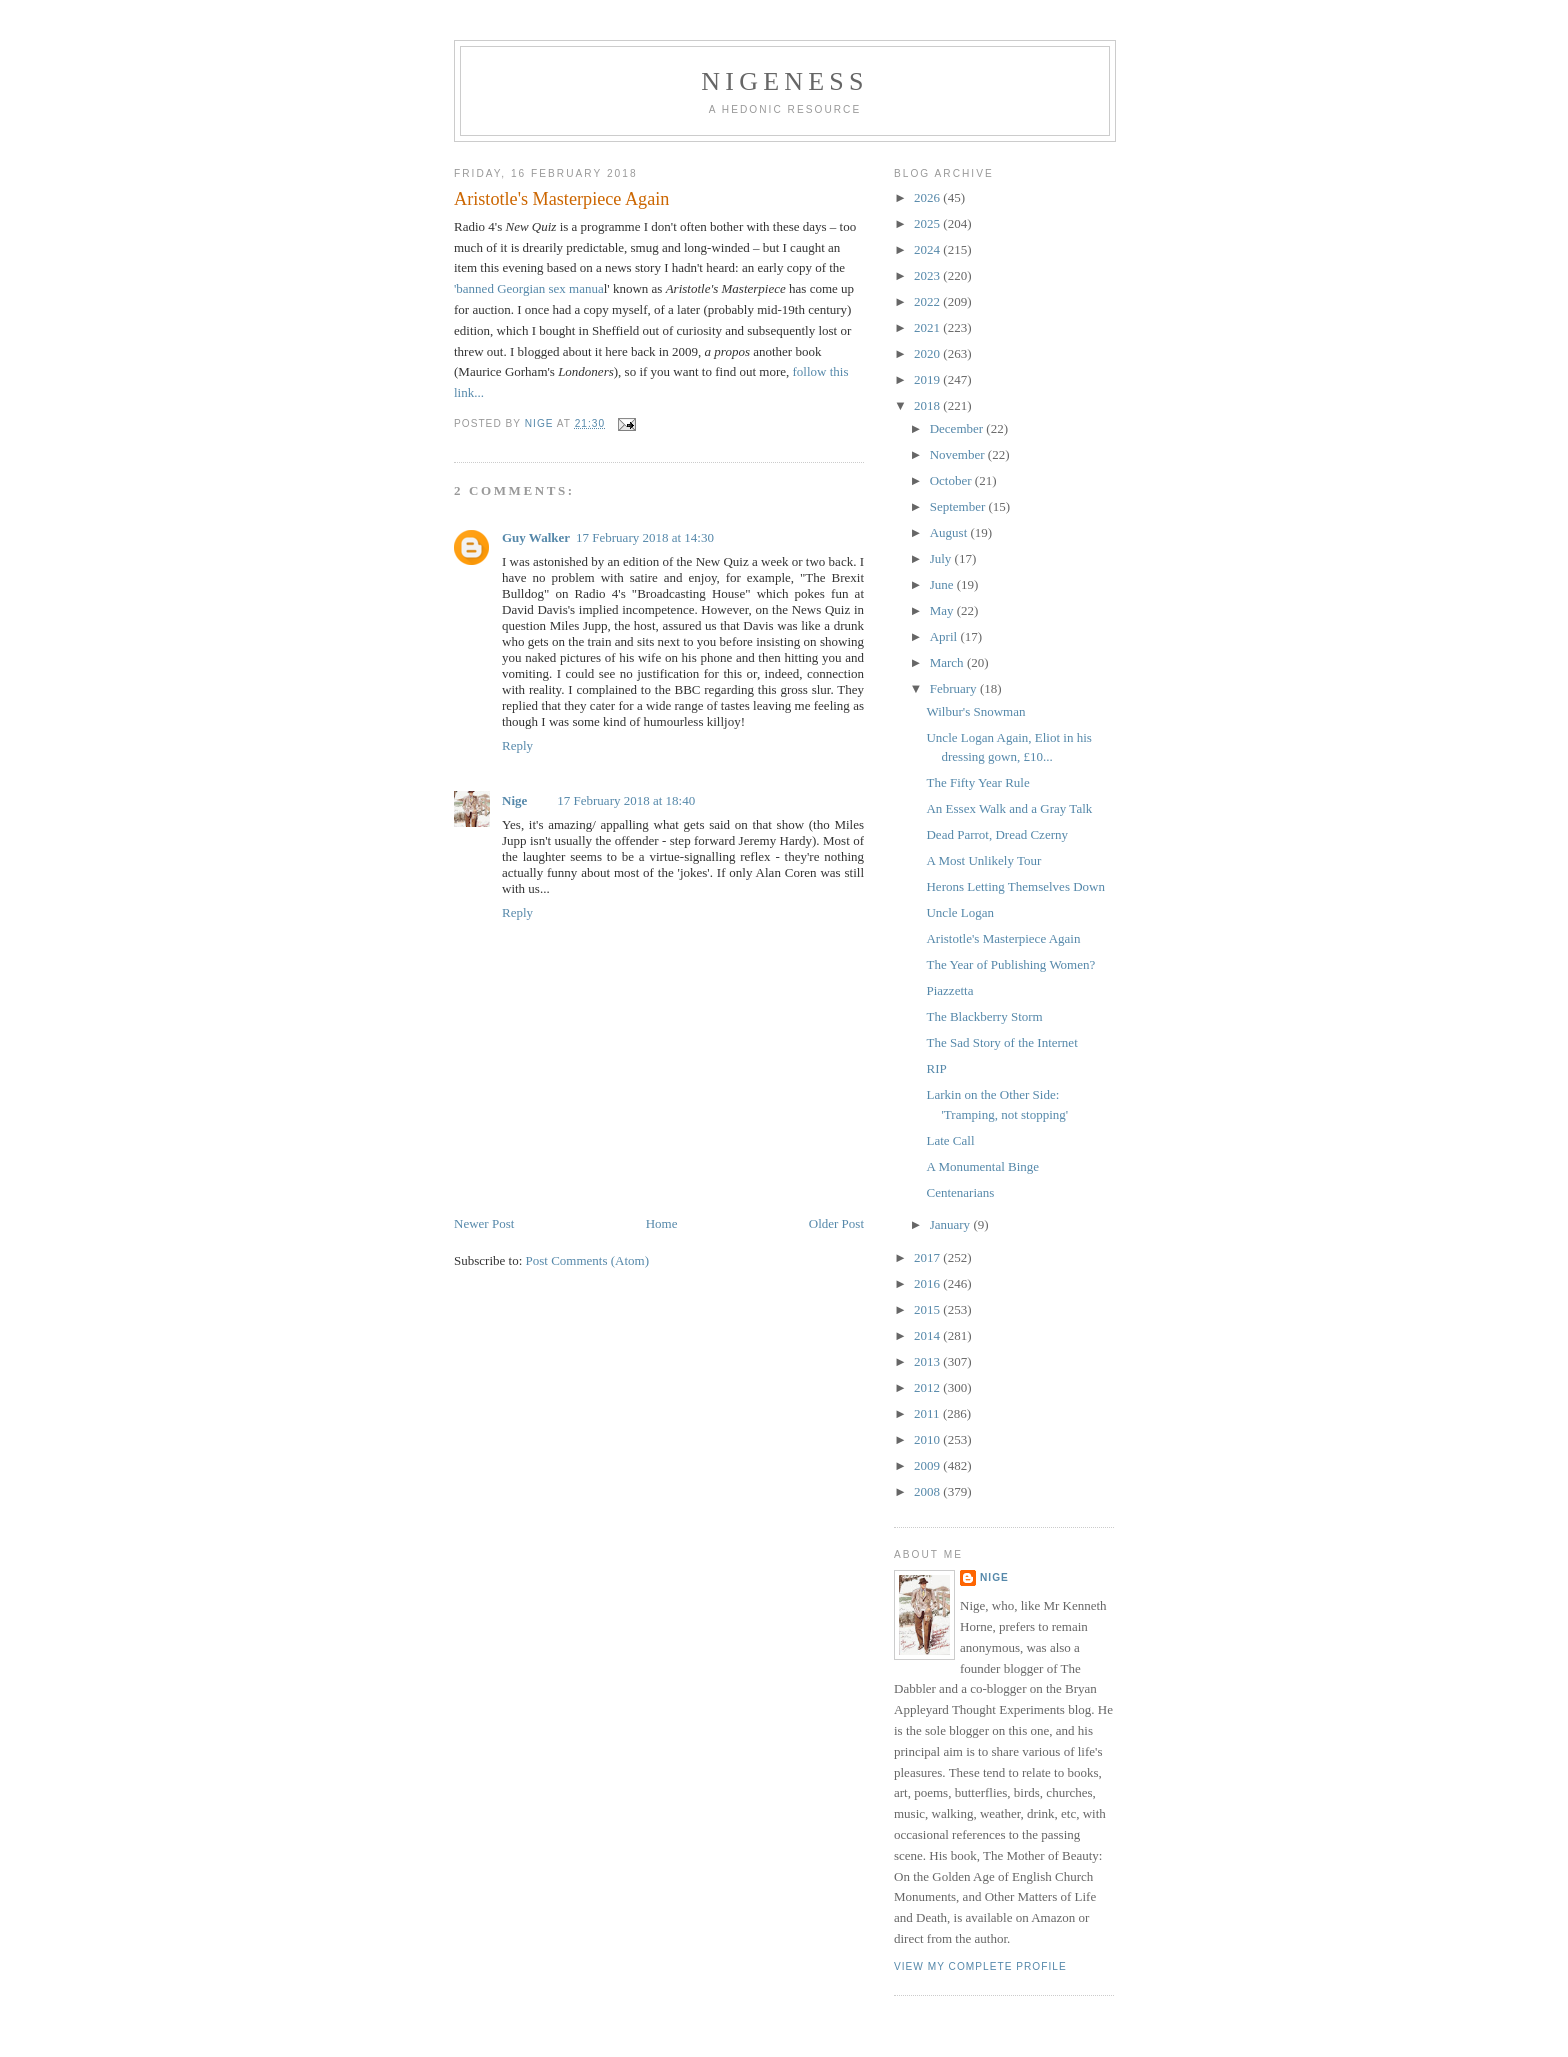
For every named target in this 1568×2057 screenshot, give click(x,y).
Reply (517, 745)
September (959, 506)
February (955, 688)
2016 (928, 1283)
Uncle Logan (960, 912)
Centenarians (960, 1192)
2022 (928, 301)
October (952, 480)
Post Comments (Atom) (588, 1260)
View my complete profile (980, 1966)
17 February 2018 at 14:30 (645, 537)
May (943, 610)
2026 (928, 197)
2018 (928, 405)
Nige (514, 800)
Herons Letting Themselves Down (1015, 886)
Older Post (836, 1223)
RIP (936, 1068)
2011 (928, 1413)
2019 (928, 379)
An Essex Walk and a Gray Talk (1009, 808)
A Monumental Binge (982, 1166)
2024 (928, 249)
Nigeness (784, 81)
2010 (928, 1439)
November (959, 454)
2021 (928, 327)
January (952, 1224)
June (943, 584)
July (942, 558)
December (958, 428)
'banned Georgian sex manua (529, 288)
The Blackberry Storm (984, 1016)
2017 (928, 1257)
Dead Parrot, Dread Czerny (997, 834)
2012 (928, 1387)
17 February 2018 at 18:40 (626, 800)
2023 (928, 275)
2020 (928, 353)
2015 (928, 1309)
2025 (928, 223)
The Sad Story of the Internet (1001, 1042)
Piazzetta (949, 990)
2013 (928, 1361)
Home (662, 1223)
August (950, 532)
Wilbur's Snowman (975, 711)
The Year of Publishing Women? (1010, 964)
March (948, 662)
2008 (928, 1491)
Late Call (950, 1140)
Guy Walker (536, 537)
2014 (928, 1335)
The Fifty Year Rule (977, 782)
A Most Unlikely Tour (983, 860)
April (945, 636)
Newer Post (484, 1223)
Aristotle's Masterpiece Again (1003, 938)
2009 (928, 1465)
